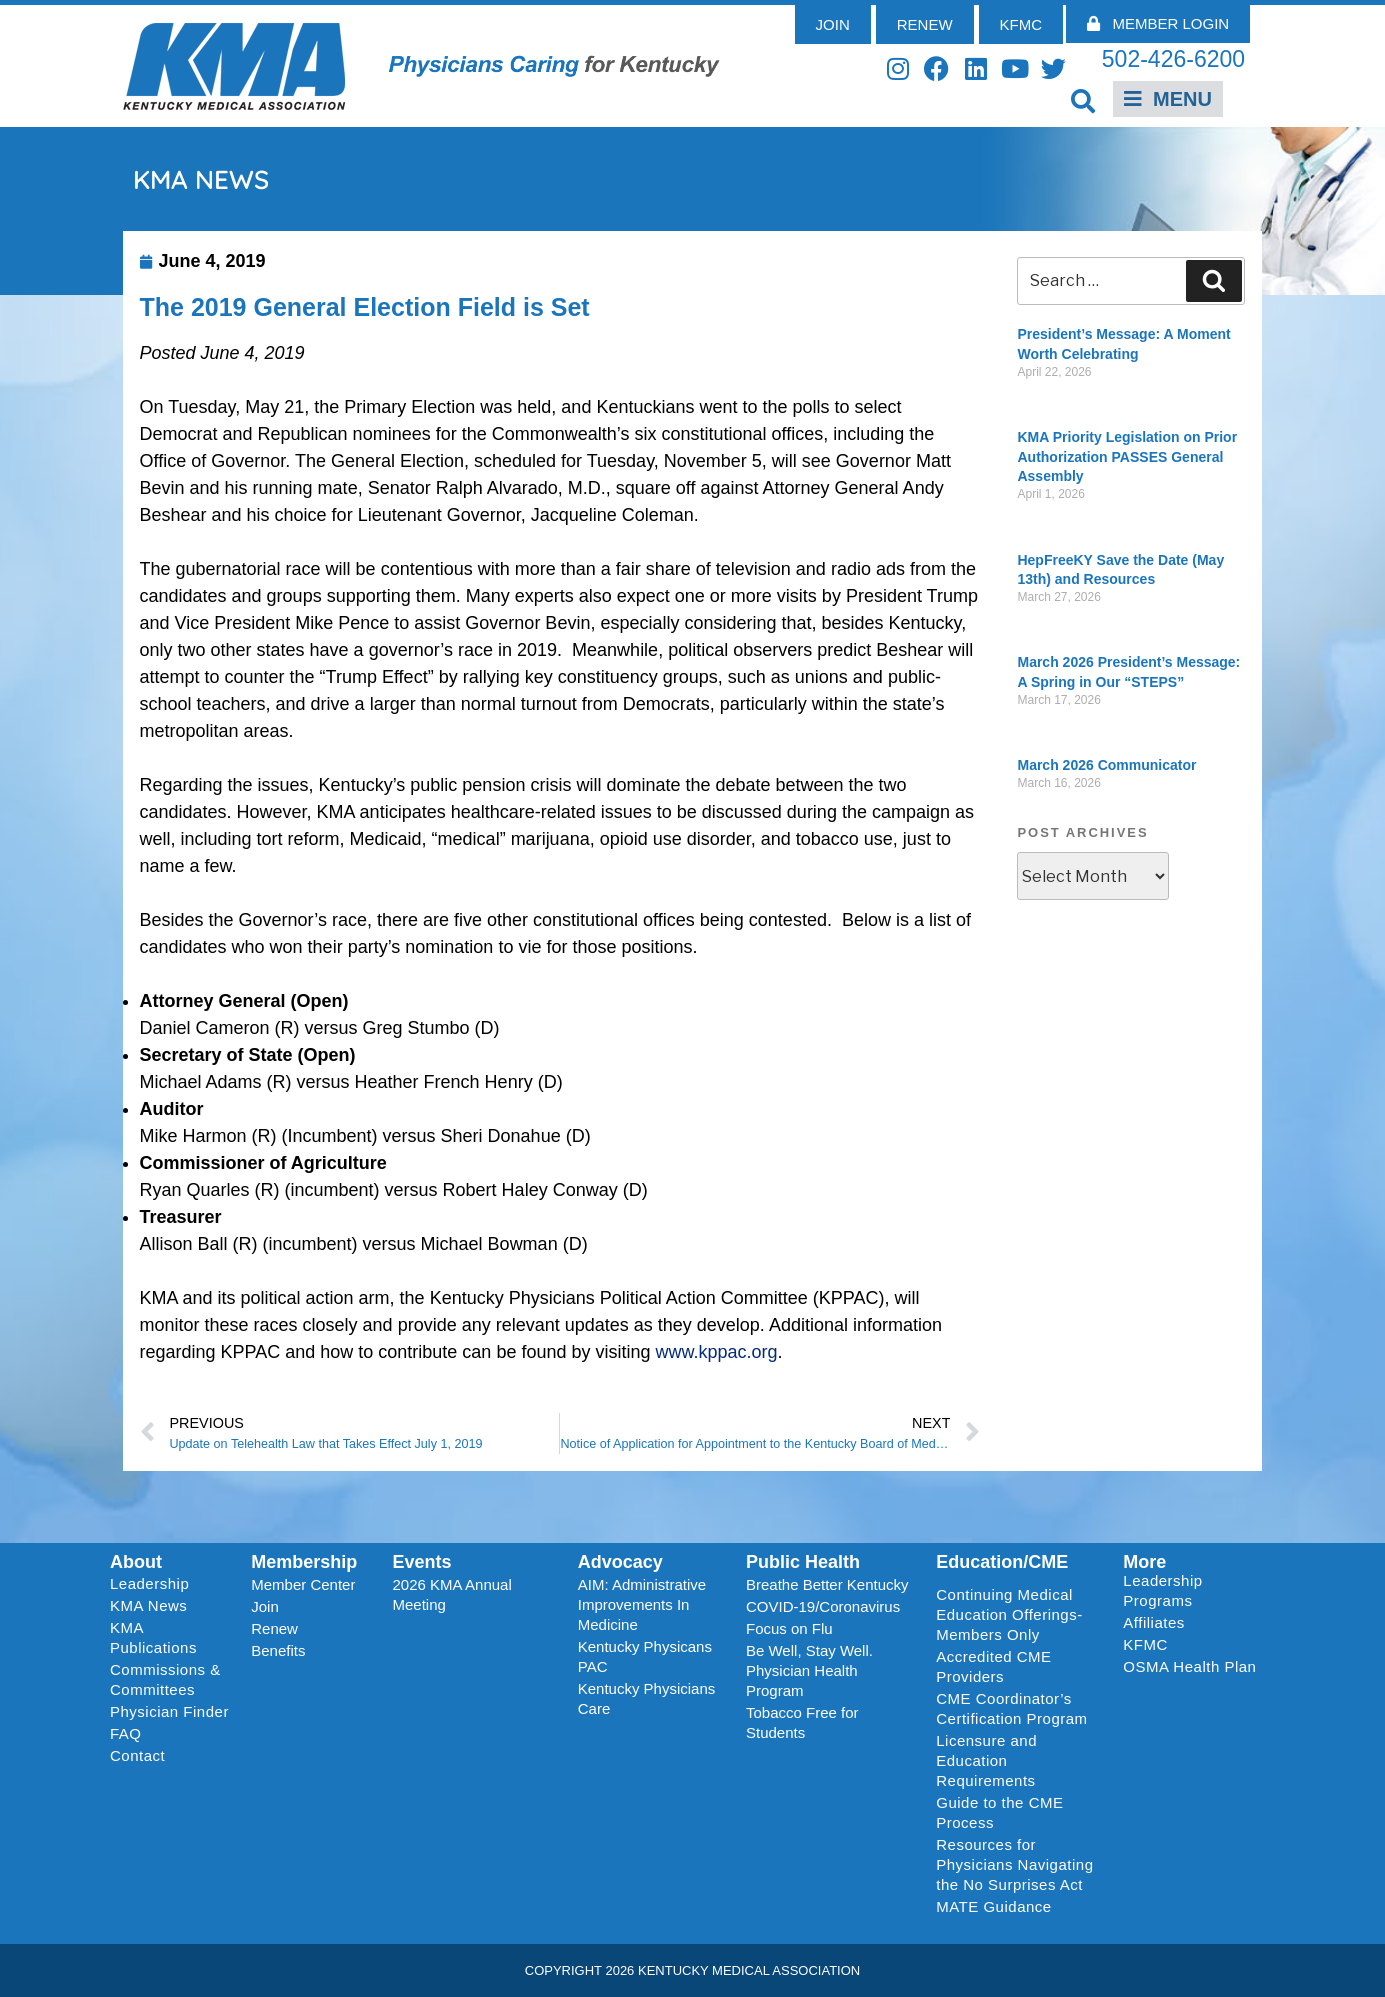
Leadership (154, 1584)
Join (265, 1606)
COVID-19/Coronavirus (823, 1606)
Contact (137, 1755)
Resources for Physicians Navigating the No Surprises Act (1014, 1864)
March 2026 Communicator (1106, 765)
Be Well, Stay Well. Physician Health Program (809, 1670)
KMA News (148, 1605)
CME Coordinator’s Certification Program (1011, 1708)
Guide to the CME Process (999, 1812)
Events (422, 1562)
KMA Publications (153, 1637)
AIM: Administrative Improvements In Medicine (642, 1604)
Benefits (278, 1650)
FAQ (126, 1733)
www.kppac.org (716, 1352)
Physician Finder (169, 1711)
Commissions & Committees (165, 1679)
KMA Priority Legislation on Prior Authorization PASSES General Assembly (1127, 456)
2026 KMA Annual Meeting (452, 1594)
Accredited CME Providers (993, 1666)
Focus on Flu (789, 1628)
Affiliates (1158, 1623)
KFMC (1145, 1644)
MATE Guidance (993, 1906)
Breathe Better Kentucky (827, 1584)
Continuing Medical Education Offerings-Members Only (1009, 1614)
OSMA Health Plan (1189, 1666)
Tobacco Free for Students (802, 1722)
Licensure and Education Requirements (986, 1760)
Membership (304, 1562)
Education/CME (1002, 1562)
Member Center (303, 1584)
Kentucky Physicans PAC (645, 1656)
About (136, 1562)
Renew (274, 1628)
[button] (1082, 100)
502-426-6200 (1173, 59)
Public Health (803, 1562)
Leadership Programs (1193, 1590)
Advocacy (620, 1562)
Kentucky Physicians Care (647, 1698)
